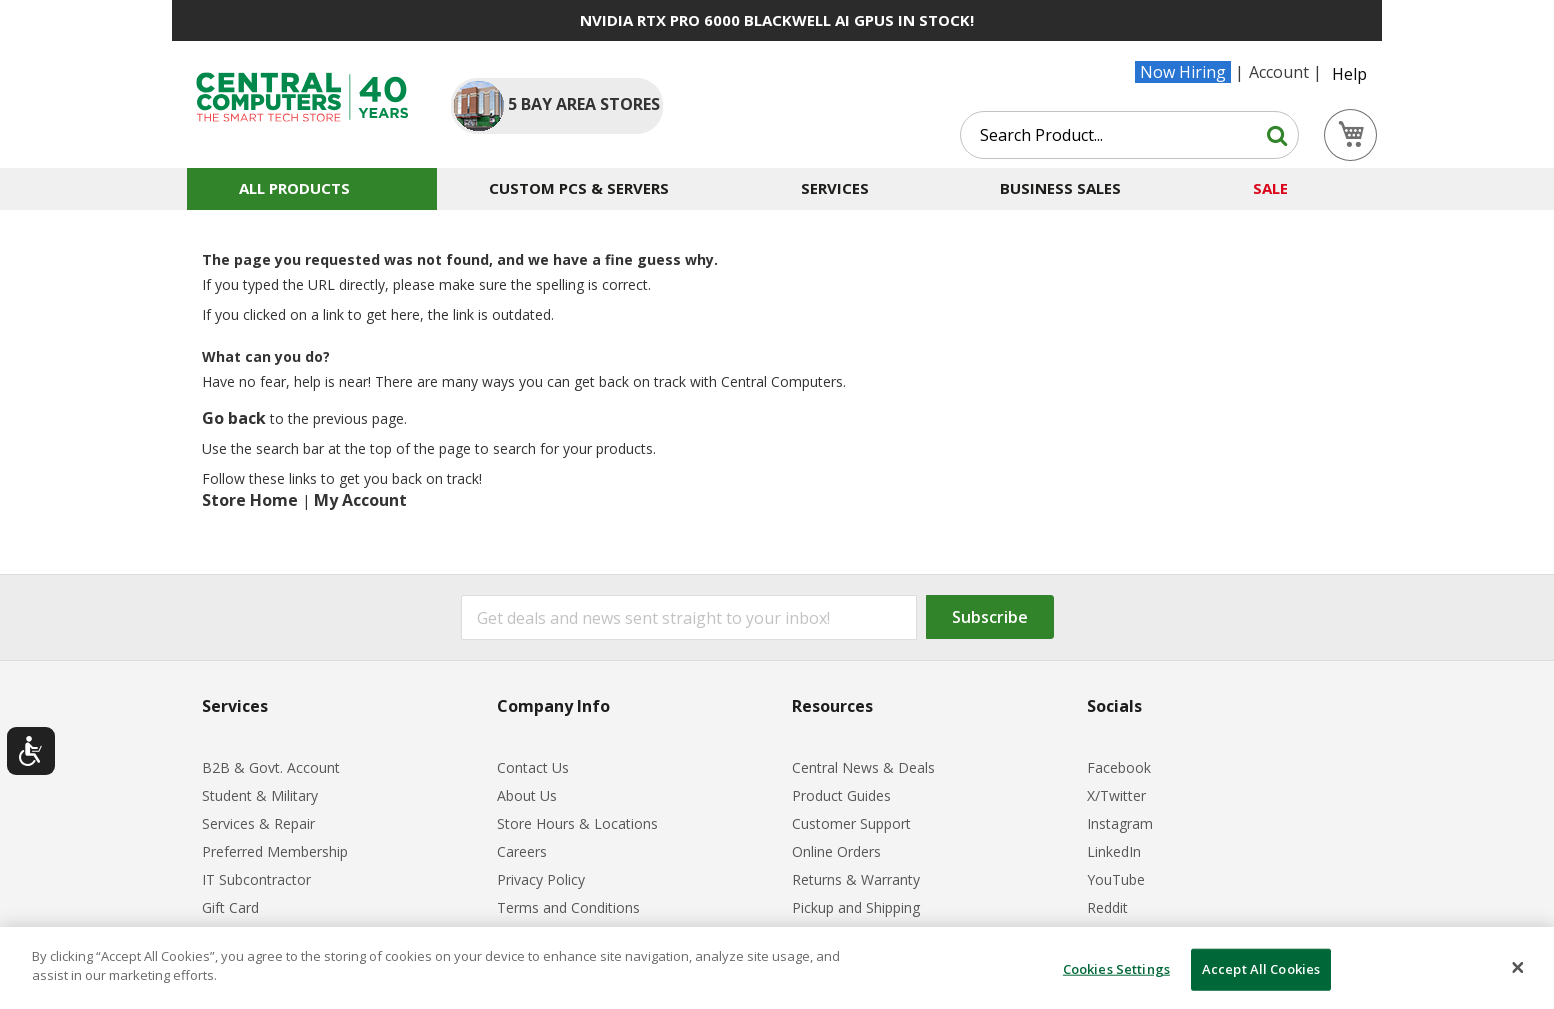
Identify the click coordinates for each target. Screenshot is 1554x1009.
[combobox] (1129, 135)
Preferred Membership (275, 851)
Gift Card (230, 907)
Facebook (1119, 767)
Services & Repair (258, 823)
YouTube (1116, 879)
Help (1349, 74)
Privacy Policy (541, 879)
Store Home (250, 500)
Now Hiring (1183, 72)
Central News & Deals (863, 767)
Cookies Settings (1116, 969)
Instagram (1120, 823)
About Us (527, 795)
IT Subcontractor (256, 879)
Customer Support (851, 823)
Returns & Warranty (856, 879)
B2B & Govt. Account (271, 767)
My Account (360, 500)
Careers (522, 851)
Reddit (1107, 907)
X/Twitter (1116, 795)
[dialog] (777, 968)
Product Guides (841, 795)
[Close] (1518, 968)
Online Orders (836, 851)
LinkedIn (1114, 851)
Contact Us (533, 767)
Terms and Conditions (568, 907)
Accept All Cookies (1261, 969)
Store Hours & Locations (577, 823)
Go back (234, 418)
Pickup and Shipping (856, 907)
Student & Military (260, 795)
